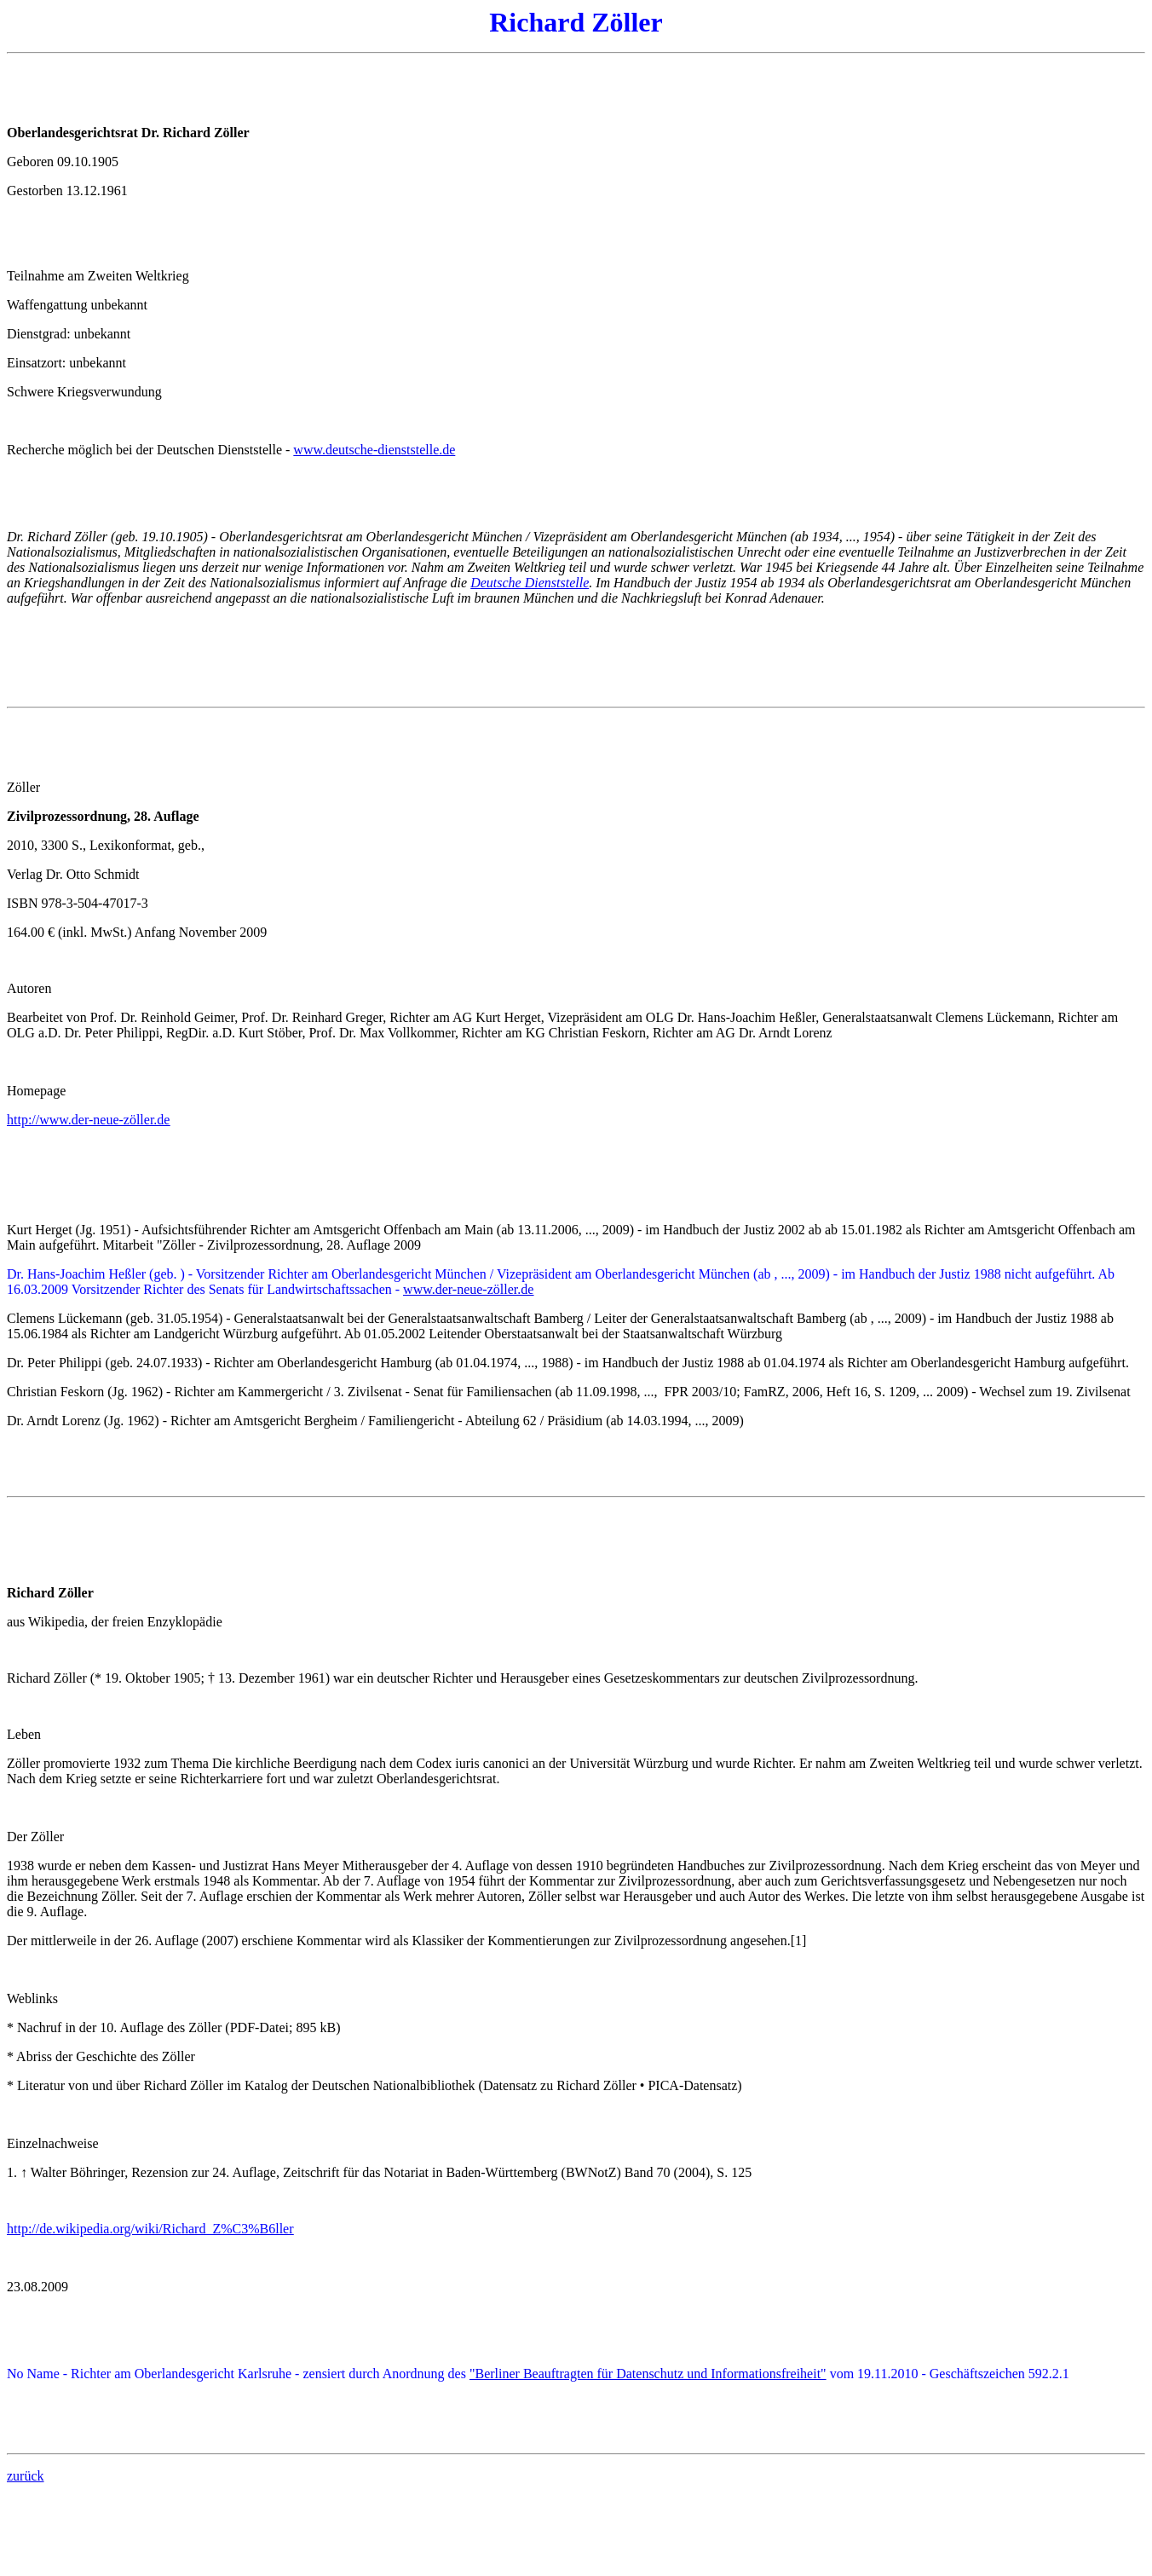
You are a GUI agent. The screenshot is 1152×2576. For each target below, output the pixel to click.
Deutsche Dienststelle (529, 582)
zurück (25, 2476)
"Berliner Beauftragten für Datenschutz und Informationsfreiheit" (648, 2373)
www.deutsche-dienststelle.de (374, 449)
